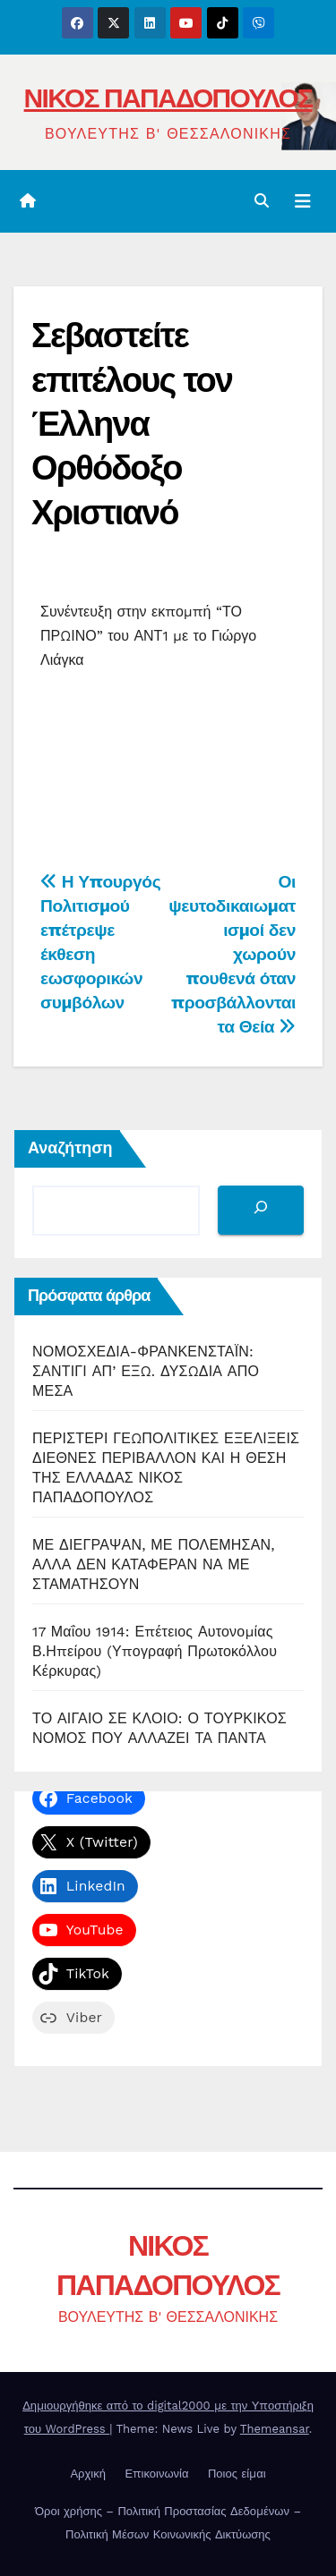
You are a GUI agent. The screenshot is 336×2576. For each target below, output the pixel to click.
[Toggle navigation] (303, 201)
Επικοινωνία (156, 2473)
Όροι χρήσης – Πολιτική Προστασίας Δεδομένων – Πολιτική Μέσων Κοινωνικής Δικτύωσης (168, 2522)
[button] (261, 200)
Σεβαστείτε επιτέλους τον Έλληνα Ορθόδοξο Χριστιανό (131, 423)
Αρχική (88, 2473)
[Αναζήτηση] (261, 1210)
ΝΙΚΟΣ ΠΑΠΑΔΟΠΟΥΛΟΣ (168, 98)
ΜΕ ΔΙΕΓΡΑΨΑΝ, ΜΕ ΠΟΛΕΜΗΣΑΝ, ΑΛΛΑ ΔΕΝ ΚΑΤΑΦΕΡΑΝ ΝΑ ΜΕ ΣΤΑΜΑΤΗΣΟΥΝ (153, 1564)
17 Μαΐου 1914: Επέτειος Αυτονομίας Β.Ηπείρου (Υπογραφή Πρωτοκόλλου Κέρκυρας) (154, 1651)
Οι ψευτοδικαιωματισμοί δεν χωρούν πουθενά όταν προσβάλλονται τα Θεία (232, 954)
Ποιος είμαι (237, 2473)
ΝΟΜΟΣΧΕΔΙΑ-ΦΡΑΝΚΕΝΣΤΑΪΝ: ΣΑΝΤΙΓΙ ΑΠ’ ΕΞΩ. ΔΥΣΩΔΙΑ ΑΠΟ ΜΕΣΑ (145, 1371)
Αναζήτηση (70, 1148)
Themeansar (274, 2429)
